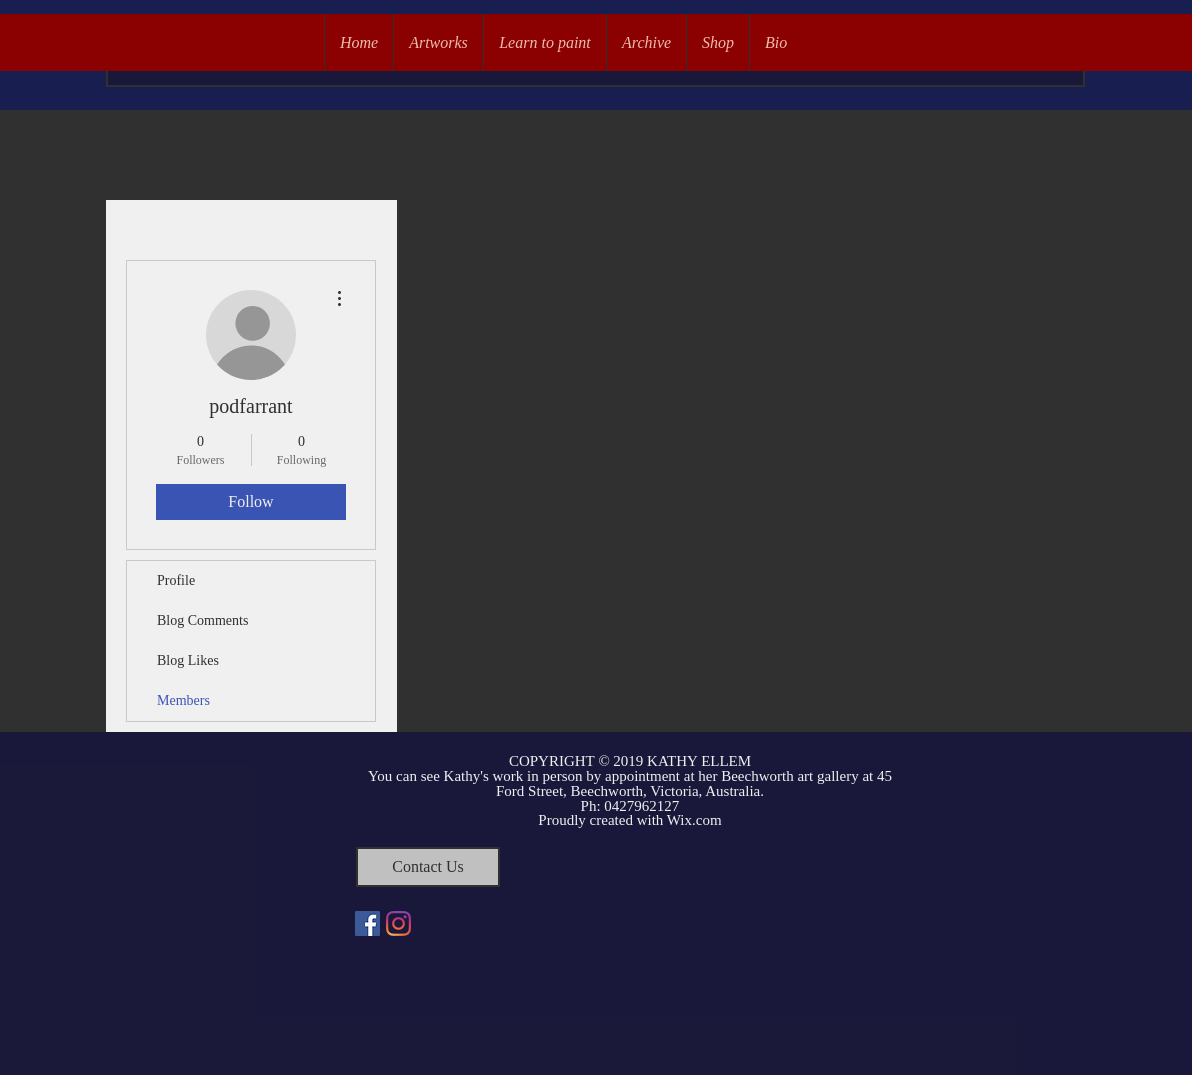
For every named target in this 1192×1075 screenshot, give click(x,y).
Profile (176, 580)
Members (183, 700)
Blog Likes (188, 660)
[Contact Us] (428, 867)
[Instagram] (398, 923)
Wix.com (694, 820)
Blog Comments (202, 620)
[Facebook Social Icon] (367, 923)
